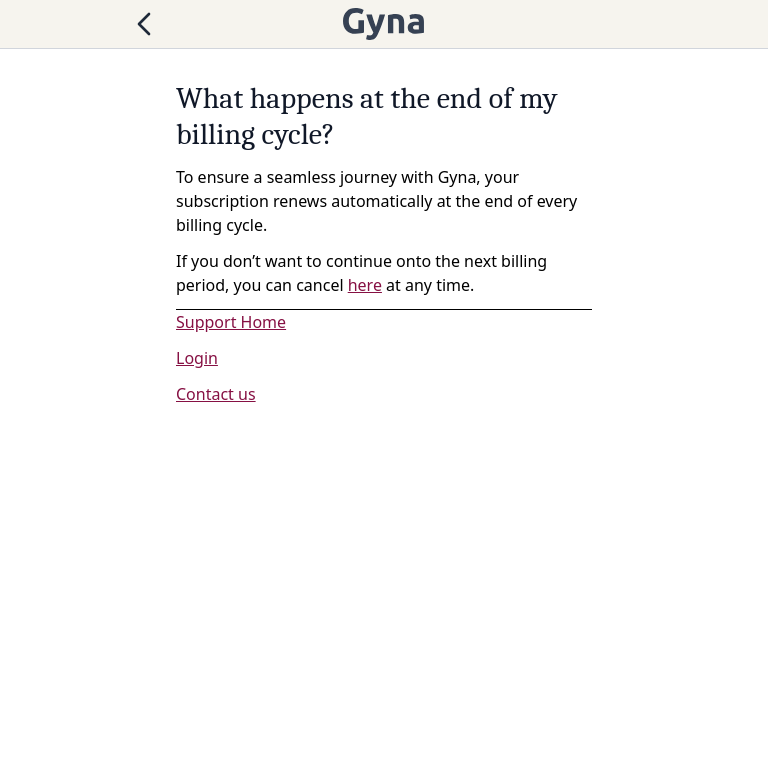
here (365, 285)
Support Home (231, 322)
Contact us (216, 394)
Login (197, 358)
